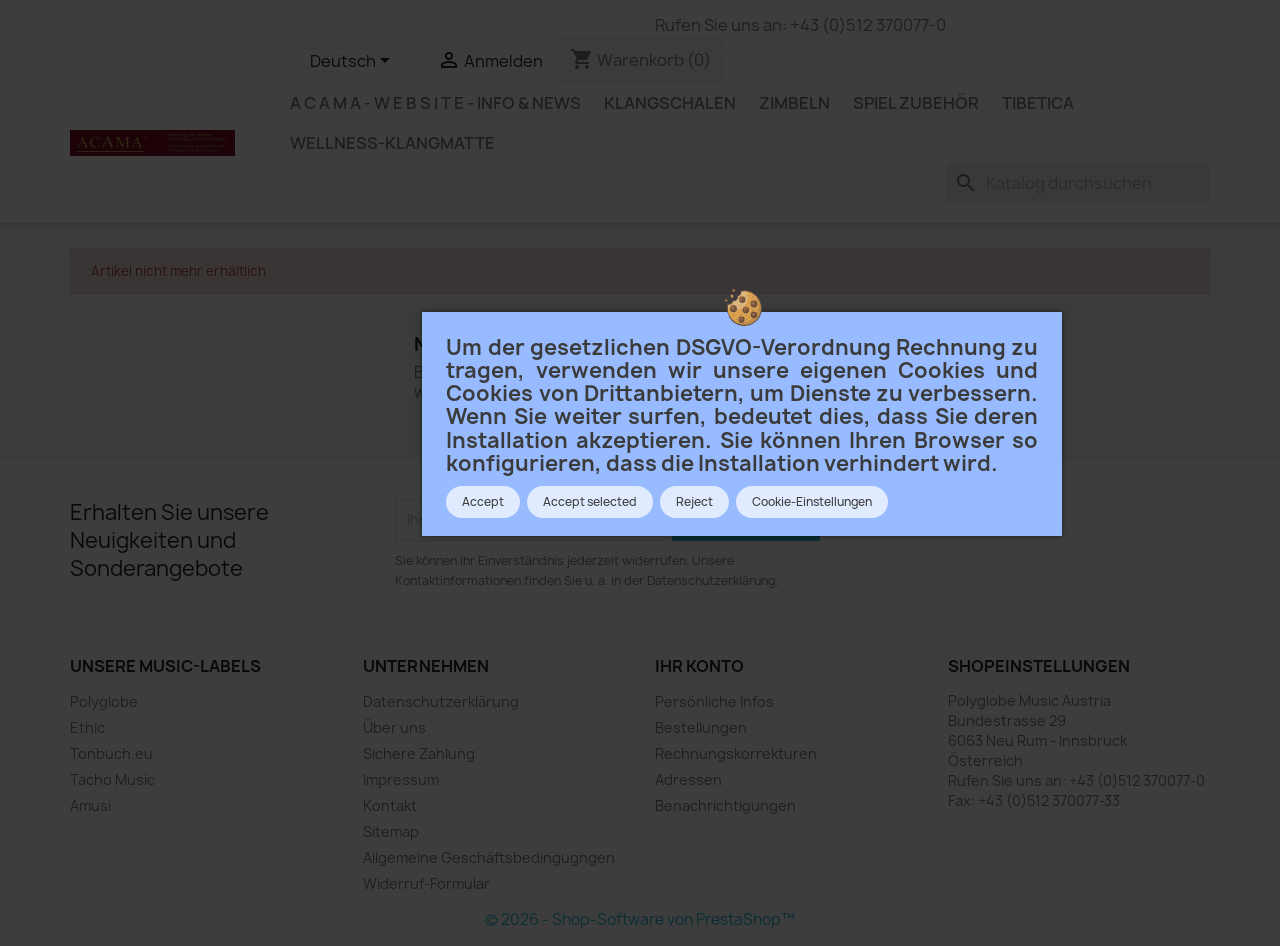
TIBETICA (1038, 103)
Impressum (401, 779)
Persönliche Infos (714, 701)
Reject (694, 502)
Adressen (688, 779)
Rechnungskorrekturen (736, 753)
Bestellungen (701, 727)
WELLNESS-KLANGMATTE (392, 143)
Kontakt (390, 805)
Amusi (90, 805)
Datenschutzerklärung (441, 701)
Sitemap (391, 831)
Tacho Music (112, 779)
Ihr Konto (699, 666)
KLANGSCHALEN (670, 103)
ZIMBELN (794, 103)
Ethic (87, 727)
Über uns (394, 727)
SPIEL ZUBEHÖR (916, 103)
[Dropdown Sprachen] (353, 62)
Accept (483, 502)
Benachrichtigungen (725, 805)
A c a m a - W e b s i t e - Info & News (435, 103)
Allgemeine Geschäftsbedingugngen (489, 857)
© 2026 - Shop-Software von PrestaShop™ (640, 919)
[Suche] (1078, 183)
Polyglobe (104, 701)
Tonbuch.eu (111, 753)
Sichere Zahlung (419, 753)
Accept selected (590, 502)
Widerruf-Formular (426, 883)
